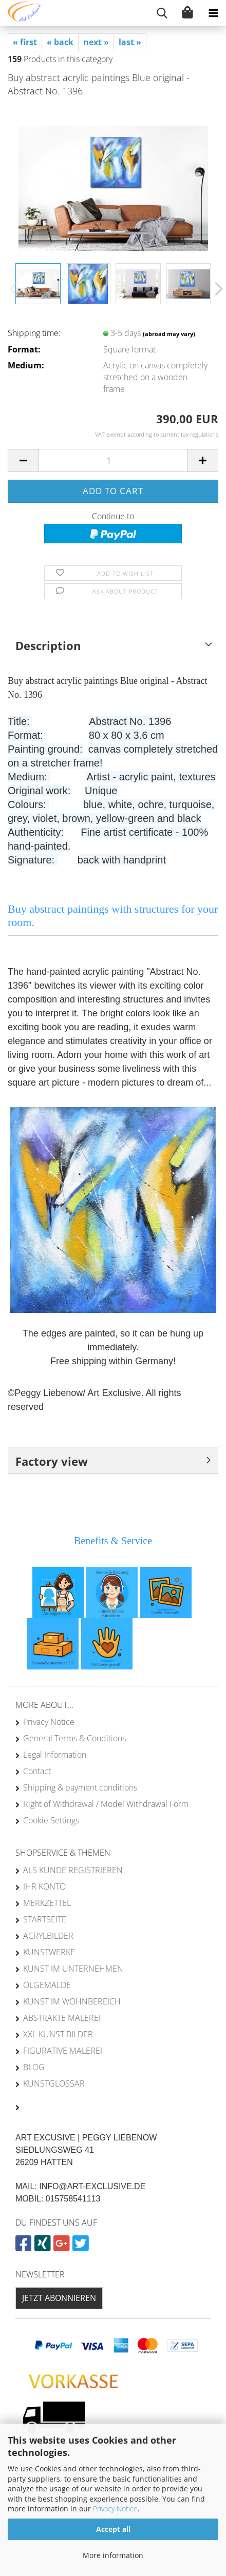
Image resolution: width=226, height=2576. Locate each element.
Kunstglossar (54, 2083)
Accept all (113, 2529)
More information (113, 2555)
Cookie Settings (51, 1820)
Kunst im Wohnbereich (72, 2001)
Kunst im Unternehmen (73, 1968)
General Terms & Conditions (74, 1738)
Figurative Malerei (62, 2050)
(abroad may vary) (169, 334)
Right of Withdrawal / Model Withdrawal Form (106, 1804)
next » (96, 42)
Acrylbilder (48, 1935)
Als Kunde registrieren (73, 1870)
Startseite (44, 1919)
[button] (215, 288)
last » (130, 42)
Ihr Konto (44, 1886)
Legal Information (54, 1754)
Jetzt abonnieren (59, 2298)
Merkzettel (47, 1903)
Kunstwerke (49, 1952)
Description (48, 645)
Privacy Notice (115, 2508)
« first (25, 42)
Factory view (51, 1461)
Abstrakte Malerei (62, 2017)
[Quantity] (113, 460)
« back (60, 42)
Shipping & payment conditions (80, 1787)
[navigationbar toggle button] (213, 13)
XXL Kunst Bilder (58, 2034)
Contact (37, 1771)
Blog (34, 2067)
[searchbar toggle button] (162, 13)
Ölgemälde (47, 1985)
